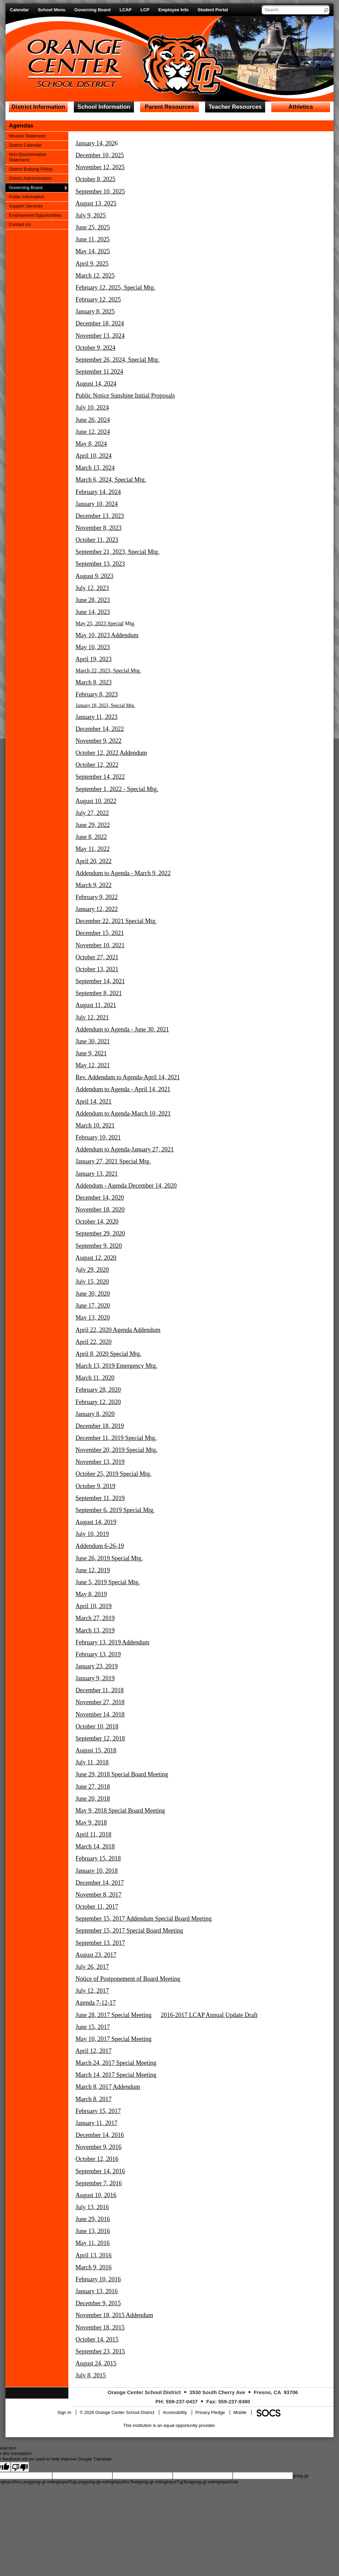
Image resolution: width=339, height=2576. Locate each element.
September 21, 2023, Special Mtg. (117, 551)
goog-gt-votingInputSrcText (111, 2481)
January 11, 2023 (97, 716)
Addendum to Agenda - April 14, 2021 (123, 1089)
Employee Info (173, 9)
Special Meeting (131, 2039)
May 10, (87, 2039)
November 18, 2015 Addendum (114, 2315)
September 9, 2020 (99, 1245)
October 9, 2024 (95, 347)
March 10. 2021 (95, 1125)
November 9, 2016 (98, 2147)
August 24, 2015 (96, 2363)
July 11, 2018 (92, 1762)
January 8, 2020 (95, 1414)
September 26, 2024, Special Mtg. (117, 359)
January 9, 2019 (95, 1678)
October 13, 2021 (97, 969)
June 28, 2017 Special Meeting (113, 2015)
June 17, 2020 (93, 1305)
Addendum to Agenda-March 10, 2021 (123, 1113)
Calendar (19, 9)
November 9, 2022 (98, 740)
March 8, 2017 (93, 2099)
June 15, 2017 (93, 2027)
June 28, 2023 (93, 600)
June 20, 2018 (93, 1798)
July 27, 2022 (92, 813)
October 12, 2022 (97, 764)
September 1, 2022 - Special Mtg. (117, 789)
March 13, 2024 (95, 467)
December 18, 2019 (100, 1426)
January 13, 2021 (97, 1173)
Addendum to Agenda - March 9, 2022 (123, 873)
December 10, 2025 (100, 155)
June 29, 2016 (93, 2219)
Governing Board (92, 9)
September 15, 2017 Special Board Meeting (129, 1930)
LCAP (126, 9)
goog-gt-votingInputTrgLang (57, 2481)
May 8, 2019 (91, 1594)
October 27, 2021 (97, 957)
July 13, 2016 (92, 2207)
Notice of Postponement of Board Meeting (128, 1978)
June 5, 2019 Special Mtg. (108, 1582)
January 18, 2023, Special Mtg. (105, 705)
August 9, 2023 (94, 576)
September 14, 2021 (100, 981)
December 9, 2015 (98, 2303)
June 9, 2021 (91, 1053)
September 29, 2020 (100, 1233)
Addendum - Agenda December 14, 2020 (126, 1185)
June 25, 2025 (93, 227)
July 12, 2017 (92, 1990)
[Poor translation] (20, 2467)
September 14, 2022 (100, 776)
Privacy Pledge (210, 2412)
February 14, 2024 (98, 492)
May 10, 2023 (93, 647)
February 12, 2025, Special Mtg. (115, 287)
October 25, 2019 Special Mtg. (113, 1473)
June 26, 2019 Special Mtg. (109, 1558)
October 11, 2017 (97, 1906)
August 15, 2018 (96, 1750)
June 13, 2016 (93, 2231)
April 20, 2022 (94, 861)
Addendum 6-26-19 (100, 1546)
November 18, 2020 (100, 1209)
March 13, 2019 (95, 1630)
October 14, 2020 (97, 1221)
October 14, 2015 (97, 2339)
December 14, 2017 (100, 1882)
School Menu (52, 9)
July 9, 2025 (91, 215)
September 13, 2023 (100, 563)
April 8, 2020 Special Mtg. (108, 1353)
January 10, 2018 (97, 1870)
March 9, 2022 (93, 885)
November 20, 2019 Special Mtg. (117, 1449)
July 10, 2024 (92, 407)
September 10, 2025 (100, 191)
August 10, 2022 (96, 801)
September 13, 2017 (100, 1942)
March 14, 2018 (95, 1846)
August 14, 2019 (96, 1522)
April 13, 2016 (94, 2255)
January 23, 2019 (97, 1666)
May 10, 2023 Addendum (107, 635)
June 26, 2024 (93, 419)
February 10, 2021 (98, 1137)
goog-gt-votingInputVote (214, 2481)
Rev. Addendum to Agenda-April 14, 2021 (128, 1077)
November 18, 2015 (100, 2327)
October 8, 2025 (95, 179)
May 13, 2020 (93, 1317)
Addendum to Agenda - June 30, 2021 (122, 1029)
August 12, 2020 (96, 1257)
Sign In (64, 2412)
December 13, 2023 (100, 515)
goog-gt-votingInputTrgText (164, 2481)
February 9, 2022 (97, 897)
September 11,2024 (99, 371)
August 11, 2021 (96, 1005)
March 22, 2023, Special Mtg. (108, 670)
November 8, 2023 (98, 527)
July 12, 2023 (92, 588)
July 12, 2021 (92, 1017)
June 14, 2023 (93, 612)
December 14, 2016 (100, 2135)
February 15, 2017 (98, 2111)
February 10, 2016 (98, 2279)
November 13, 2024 (100, 335)
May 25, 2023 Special (99, 623)
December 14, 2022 (100, 728)
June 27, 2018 (93, 1786)
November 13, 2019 (100, 1461)
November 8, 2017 (98, 1894)
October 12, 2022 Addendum (111, 752)
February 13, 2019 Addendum (112, 1642)
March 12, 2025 (95, 275)
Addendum (125, 2086)
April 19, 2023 (94, 659)
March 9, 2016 (93, 2267)
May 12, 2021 (93, 1065)
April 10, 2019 (94, 1606)
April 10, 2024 (94, 455)
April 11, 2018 (93, 1834)
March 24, (89, 2062)
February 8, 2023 (97, 694)
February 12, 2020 (98, 1402)
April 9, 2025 (92, 263)
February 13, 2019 (98, 1654)
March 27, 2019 (95, 1618)
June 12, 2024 (93, 431)
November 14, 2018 (100, 1714)
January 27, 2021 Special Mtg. (113, 1161)
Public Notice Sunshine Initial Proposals (125, 395)
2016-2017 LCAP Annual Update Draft (209, 2015)
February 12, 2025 (98, 299)
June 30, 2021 (93, 1041)
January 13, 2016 (97, 2291)
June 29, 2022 (93, 825)
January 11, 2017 (97, 2123)
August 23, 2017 (96, 1954)
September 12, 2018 (100, 1738)
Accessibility (175, 2412)
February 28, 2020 (98, 1389)
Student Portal (213, 9)
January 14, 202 (95, 143)
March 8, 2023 (93, 682)
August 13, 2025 (96, 203)
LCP (144, 9)
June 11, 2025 (93, 239)
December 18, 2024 (100, 323)
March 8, (87, 2086)
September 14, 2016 (100, 2171)
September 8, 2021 (99, 993)
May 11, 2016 (93, 2243)
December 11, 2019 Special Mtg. (116, 1437)
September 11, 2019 (100, 1498)
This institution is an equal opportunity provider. (169, 2425)
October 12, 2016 (97, 2158)
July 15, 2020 (92, 1281)
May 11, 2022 (93, 848)
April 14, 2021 (94, 1101)
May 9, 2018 (91, 1822)
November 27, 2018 (100, 1702)
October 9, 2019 (95, 1486)
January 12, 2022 (97, 909)
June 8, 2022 (91, 836)
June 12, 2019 (93, 1570)
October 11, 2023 (97, 539)
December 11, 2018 (100, 1690)
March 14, (89, 2074)
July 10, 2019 (92, 1534)
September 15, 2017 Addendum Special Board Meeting (144, 1918)
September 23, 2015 (100, 2351)
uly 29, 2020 (93, 1269)
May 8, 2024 (91, 443)
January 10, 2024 (97, 503)
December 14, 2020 (100, 1197)
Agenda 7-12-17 (96, 2002)
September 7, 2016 (99, 2183)
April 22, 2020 (94, 1341)
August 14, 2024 (96, 383)
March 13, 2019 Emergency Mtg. (117, 1365)
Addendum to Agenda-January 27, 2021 (125, 1149)
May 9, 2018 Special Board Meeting (120, 1810)
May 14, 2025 (93, 251)
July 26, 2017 (92, 1966)
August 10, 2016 (96, 2195)
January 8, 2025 (95, 311)
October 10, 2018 (97, 1726)
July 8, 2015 (91, 2375)
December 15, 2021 (100, 933)
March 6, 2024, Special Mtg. (111, 479)
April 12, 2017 (94, 2050)
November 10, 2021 (100, 945)
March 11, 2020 (95, 1377)
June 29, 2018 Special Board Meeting (122, 1774)
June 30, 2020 (93, 1293)
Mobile (239, 2412)
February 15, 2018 (98, 1858)
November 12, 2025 (100, 167)
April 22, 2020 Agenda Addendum (118, 1329)
